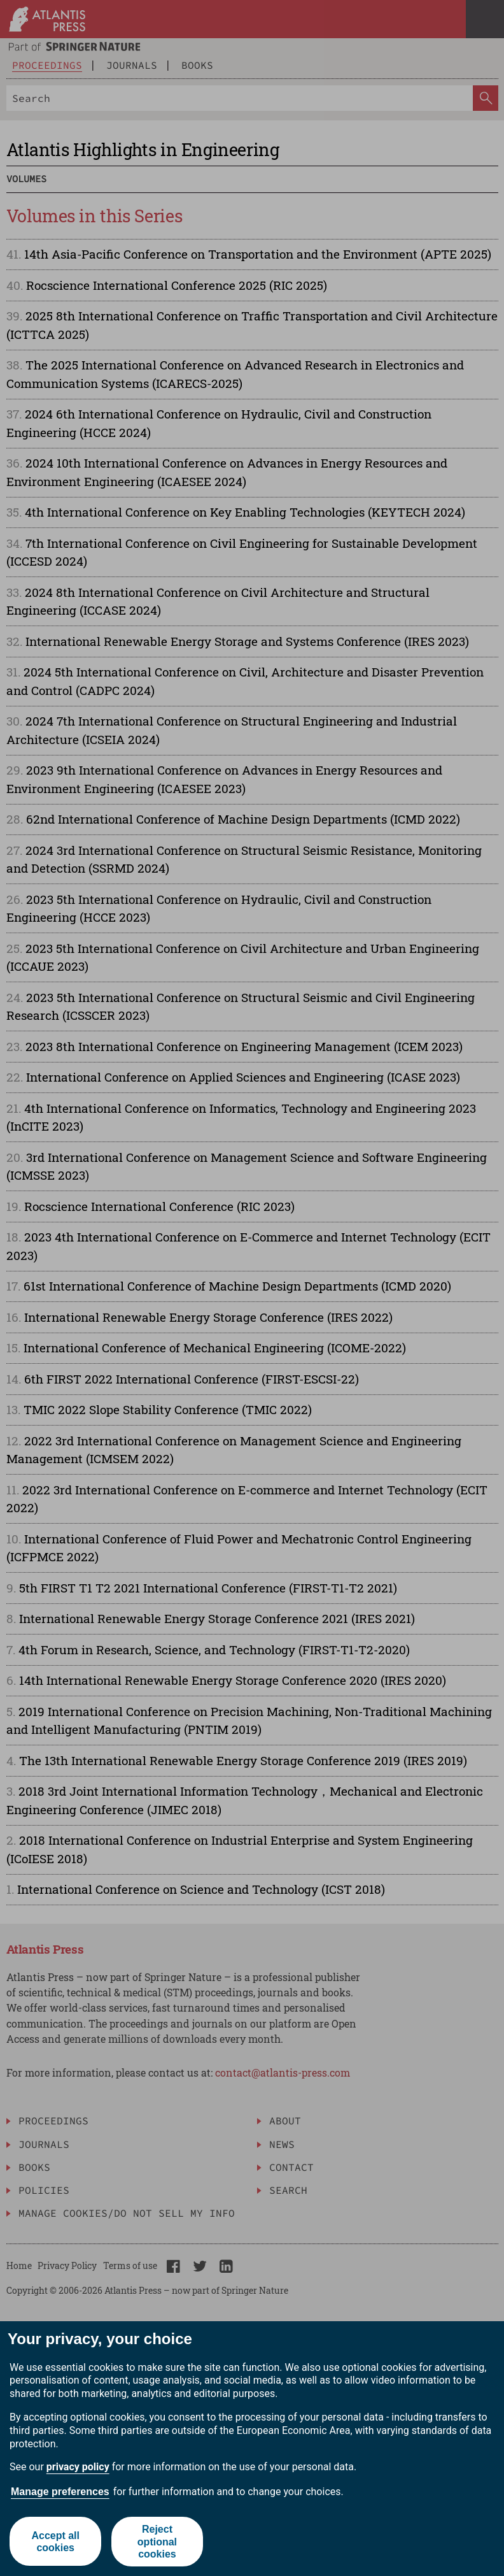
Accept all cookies (55, 2541)
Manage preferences (60, 2491)
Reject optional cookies (157, 2541)
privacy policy (77, 2467)
